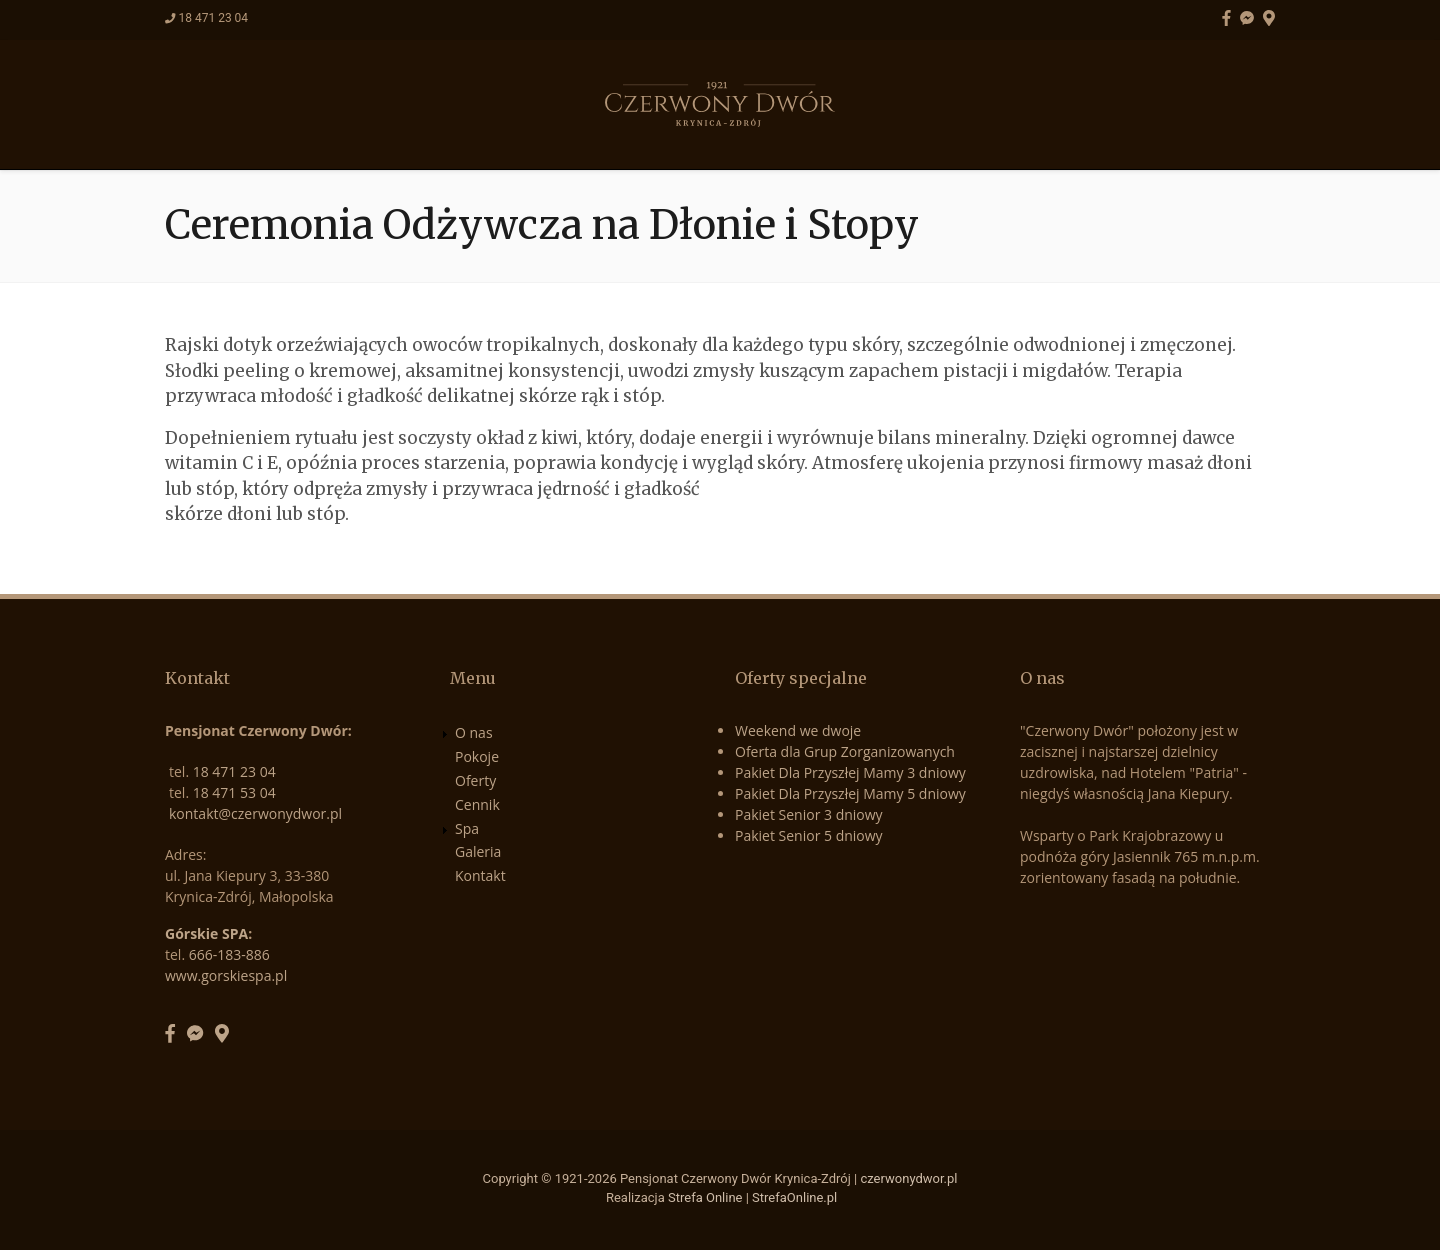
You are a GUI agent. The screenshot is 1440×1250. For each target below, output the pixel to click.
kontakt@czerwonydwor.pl (255, 813)
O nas (430, 136)
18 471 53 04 (234, 792)
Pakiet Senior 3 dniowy (809, 814)
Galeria (887, 136)
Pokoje (521, 136)
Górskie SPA (206, 933)
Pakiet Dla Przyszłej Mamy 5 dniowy (850, 793)
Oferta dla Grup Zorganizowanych (845, 751)
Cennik (717, 136)
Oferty (619, 136)
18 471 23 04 (213, 18)
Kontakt (995, 136)
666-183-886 (229, 954)
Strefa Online (705, 1197)
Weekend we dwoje (798, 730)
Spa (800, 136)
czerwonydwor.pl (908, 1178)
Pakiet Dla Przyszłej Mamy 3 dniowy (850, 772)
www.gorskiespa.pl (226, 975)
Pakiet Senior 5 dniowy (809, 835)
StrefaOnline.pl (794, 1197)
